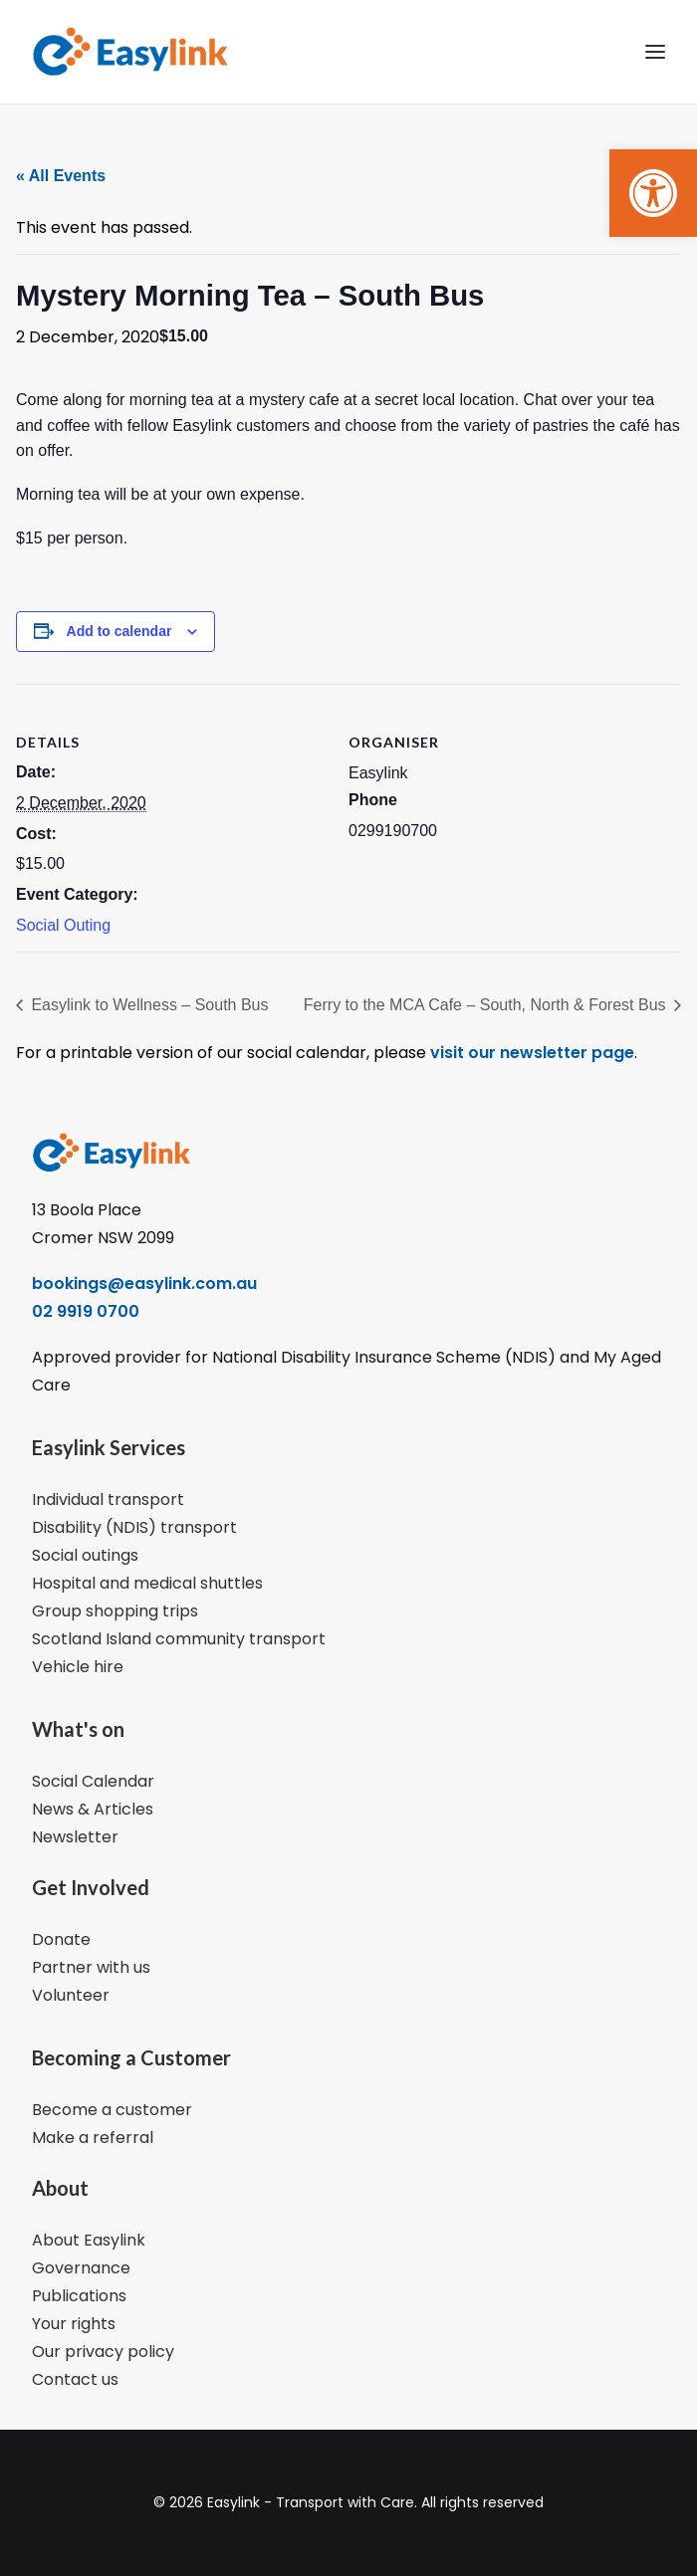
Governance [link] (81, 2267)
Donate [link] (61, 1939)
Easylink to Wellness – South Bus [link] (148, 1004)
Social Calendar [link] (93, 1781)
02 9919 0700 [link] (85, 1311)
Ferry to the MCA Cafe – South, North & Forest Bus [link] (487, 1004)
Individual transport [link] (108, 1499)
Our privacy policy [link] (103, 2351)
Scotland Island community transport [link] (179, 1638)
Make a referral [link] (92, 2137)
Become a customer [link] (112, 2109)
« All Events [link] (61, 175)
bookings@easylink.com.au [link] (144, 1283)
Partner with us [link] (91, 1967)
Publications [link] (79, 2295)
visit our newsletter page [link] (530, 1052)
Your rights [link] (74, 2323)
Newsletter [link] (75, 1836)
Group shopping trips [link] (115, 1611)
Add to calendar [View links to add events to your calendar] (119, 631)
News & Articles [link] (92, 1809)
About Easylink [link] (88, 2240)
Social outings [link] (85, 1555)
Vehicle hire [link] (77, 1666)
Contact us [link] (75, 2379)
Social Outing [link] (63, 925)
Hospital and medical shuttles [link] (147, 1583)
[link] (653, 193)
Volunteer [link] (71, 1995)
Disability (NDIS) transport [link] (134, 1527)
